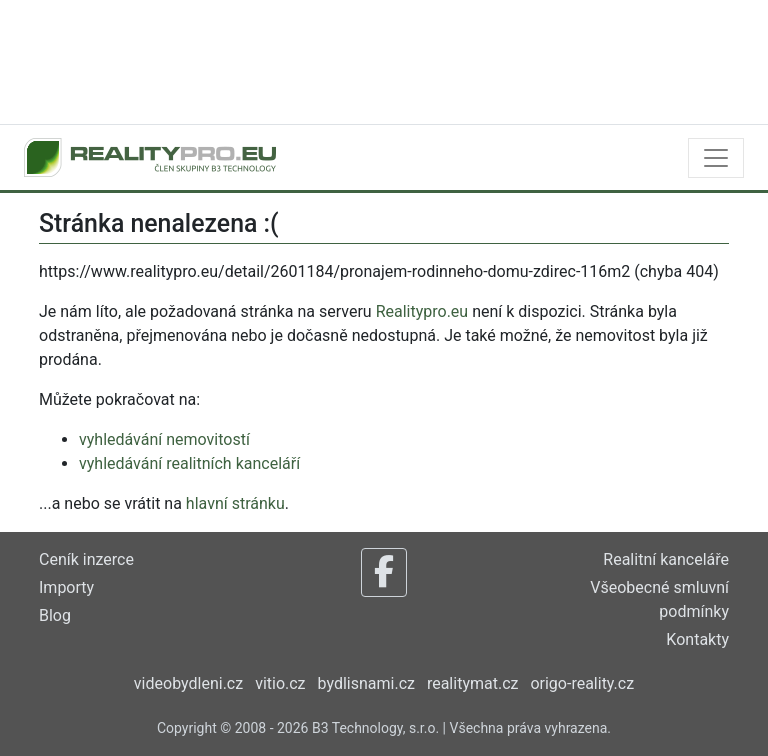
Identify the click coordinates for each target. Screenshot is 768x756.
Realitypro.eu (422, 311)
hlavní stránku (235, 503)
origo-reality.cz (582, 683)
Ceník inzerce (86, 559)
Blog (55, 615)
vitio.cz (280, 683)
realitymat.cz (473, 683)
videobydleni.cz (188, 683)
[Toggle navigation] (716, 158)
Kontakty (697, 639)
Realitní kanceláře (666, 559)
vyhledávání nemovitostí (164, 439)
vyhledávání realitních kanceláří (189, 463)
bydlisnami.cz (366, 683)
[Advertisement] (384, 60)
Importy (66, 587)
